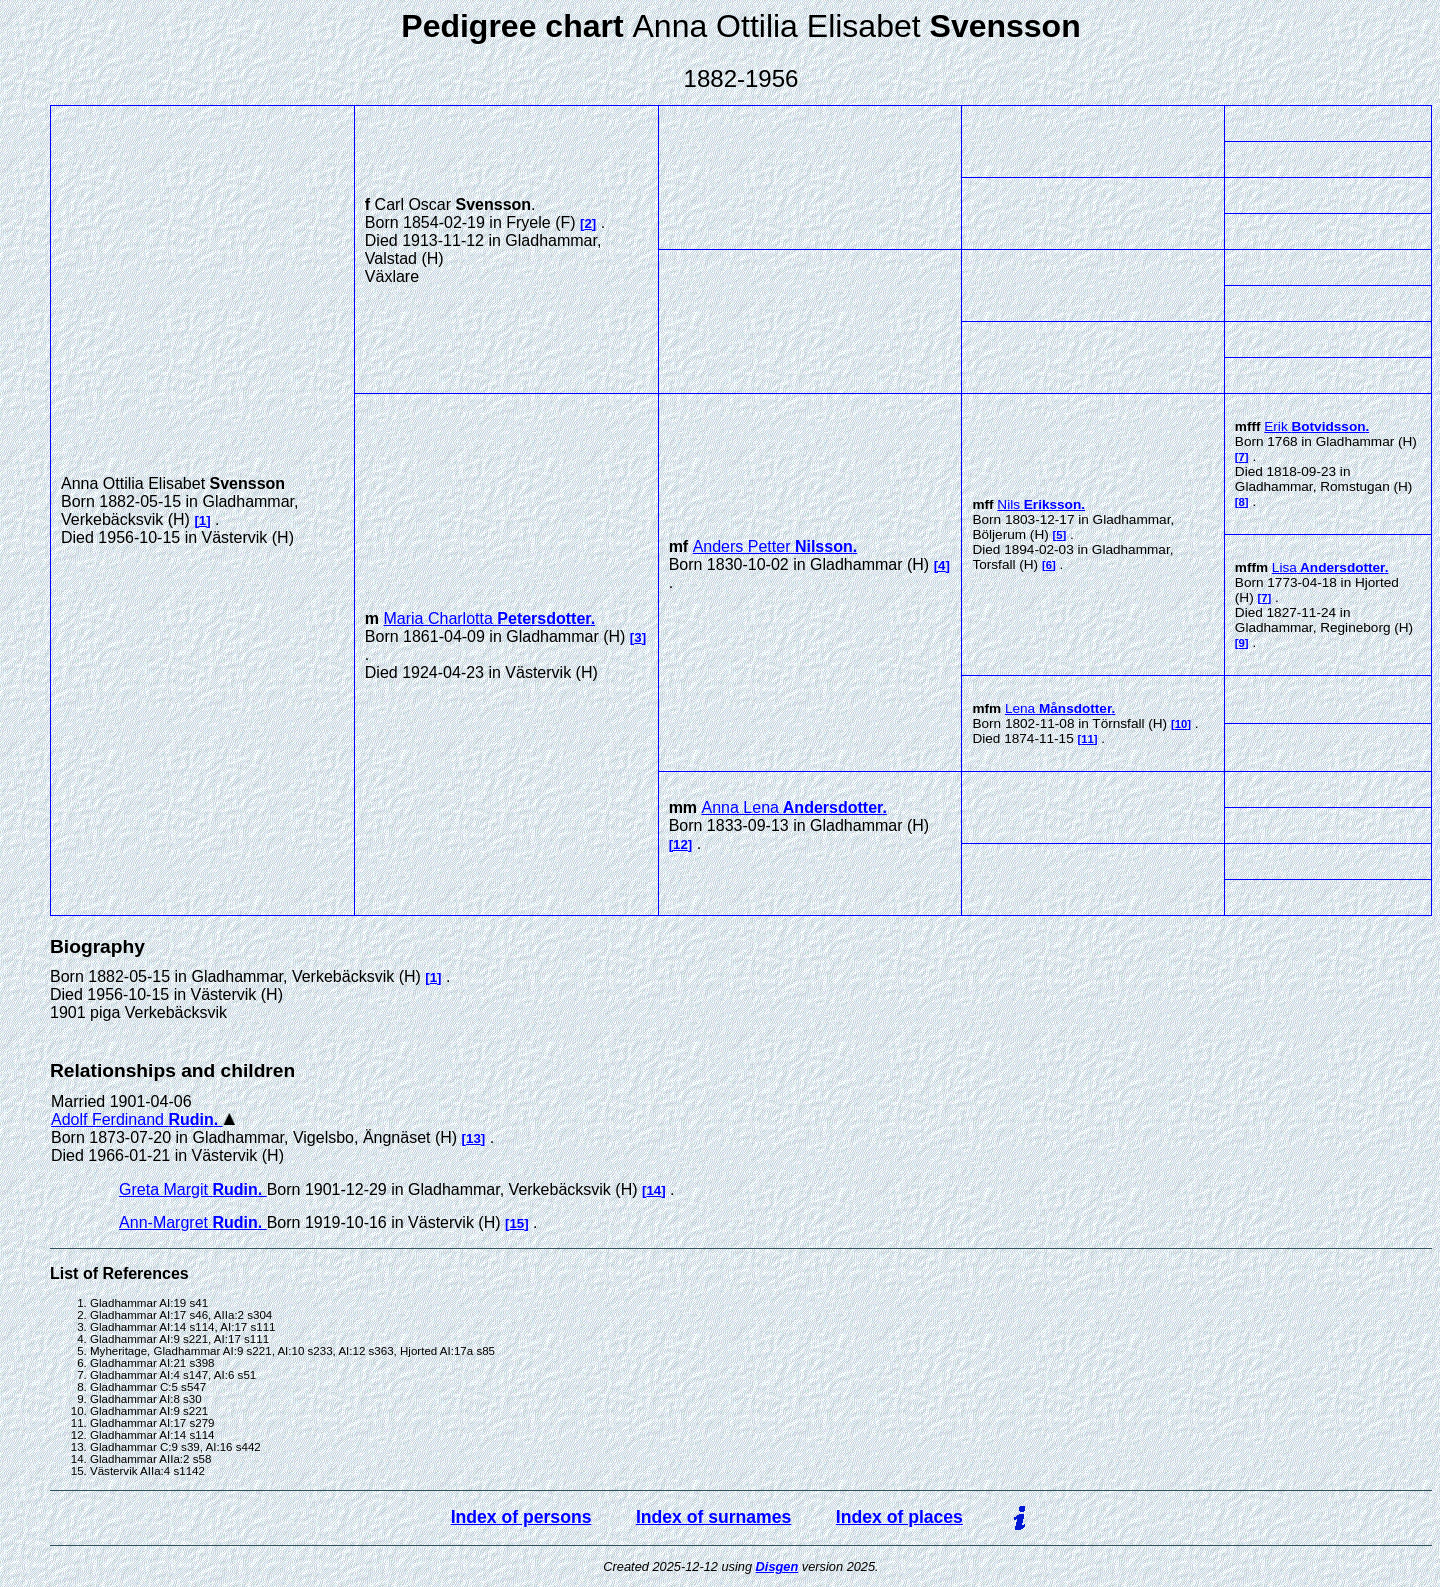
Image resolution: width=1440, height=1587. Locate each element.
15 (516, 1223)
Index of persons (521, 1517)
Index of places (899, 1517)
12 (680, 844)
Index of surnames (713, 1517)
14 (653, 1190)
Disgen (777, 1566)
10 (1181, 724)
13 (473, 1138)
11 (1087, 739)
